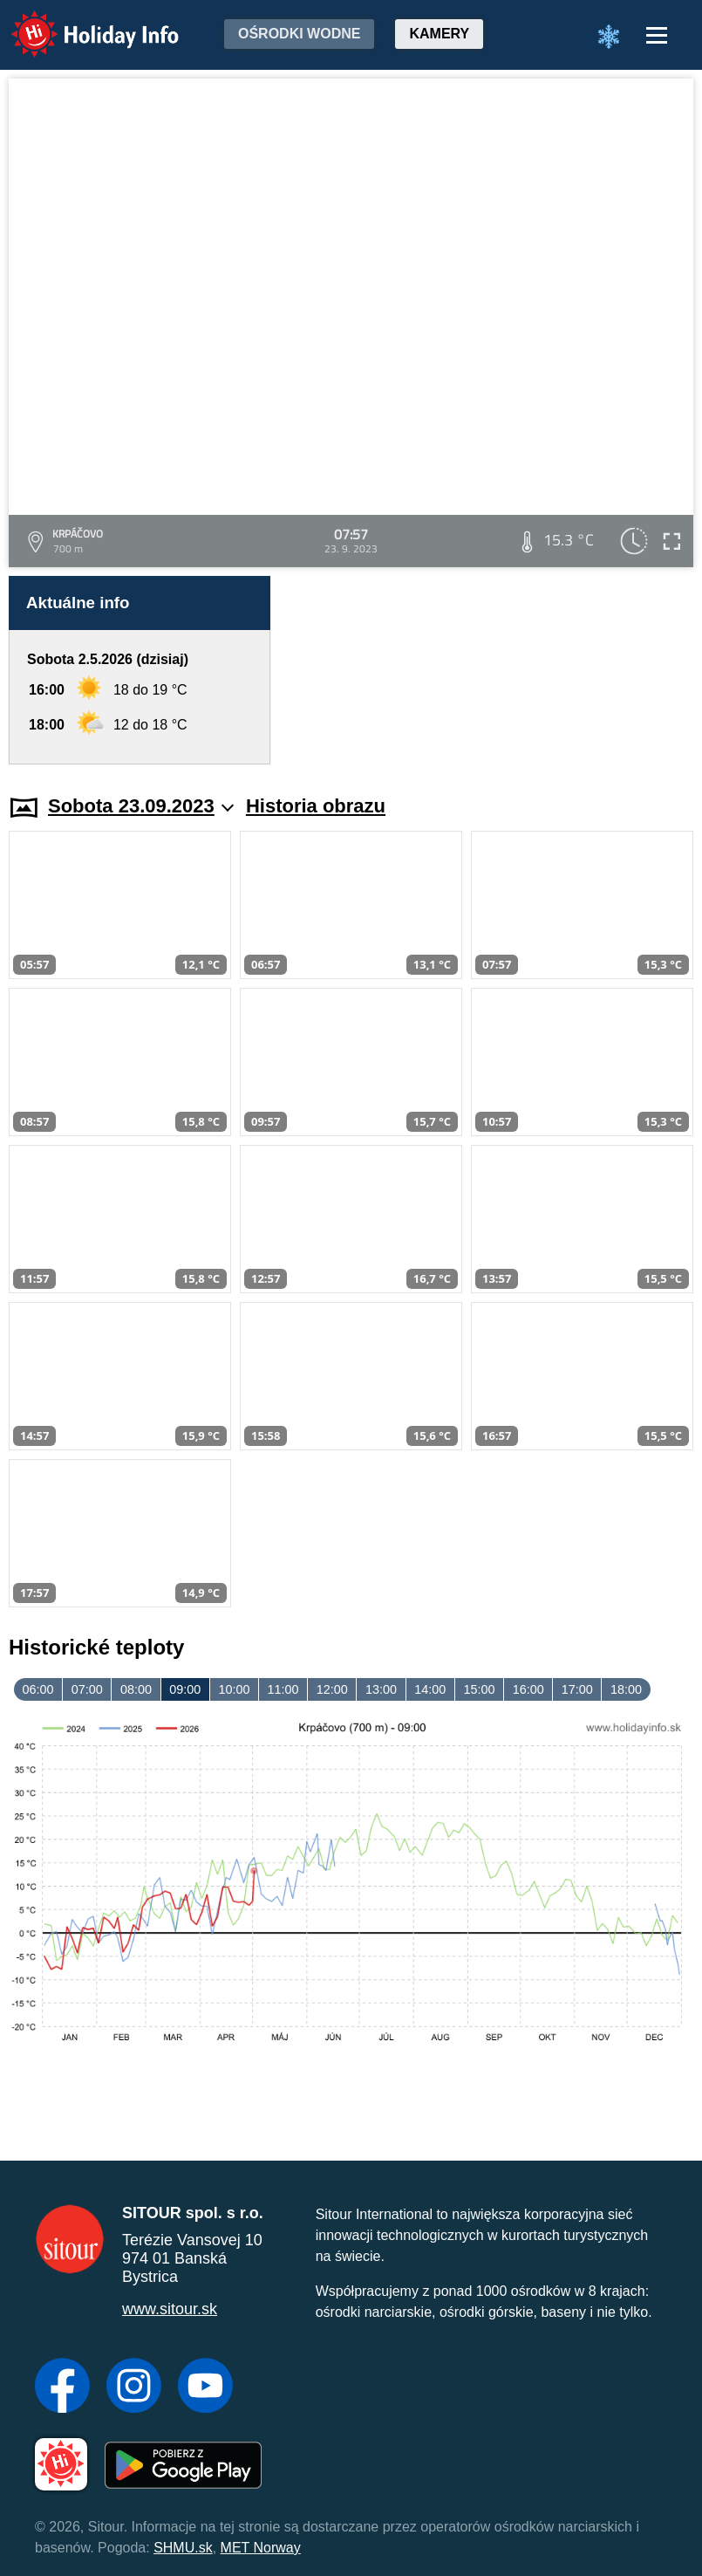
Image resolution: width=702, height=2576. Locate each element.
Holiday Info (78, 22)
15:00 (478, 1689)
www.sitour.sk (169, 2309)
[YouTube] (205, 2387)
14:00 (430, 1689)
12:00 (332, 1689)
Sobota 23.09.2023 (141, 806)
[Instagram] (133, 2387)
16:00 (528, 1689)
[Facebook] (62, 2387)
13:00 (381, 1689)
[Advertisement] (490, 670)
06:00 (38, 1689)
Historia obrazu (315, 806)
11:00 (283, 1689)
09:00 (185, 1689)
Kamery (439, 33)
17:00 (577, 1689)
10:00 (233, 1689)
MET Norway (261, 2547)
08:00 (136, 1689)
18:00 (626, 1689)
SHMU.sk (183, 2547)
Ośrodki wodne (299, 33)
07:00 (87, 1689)
